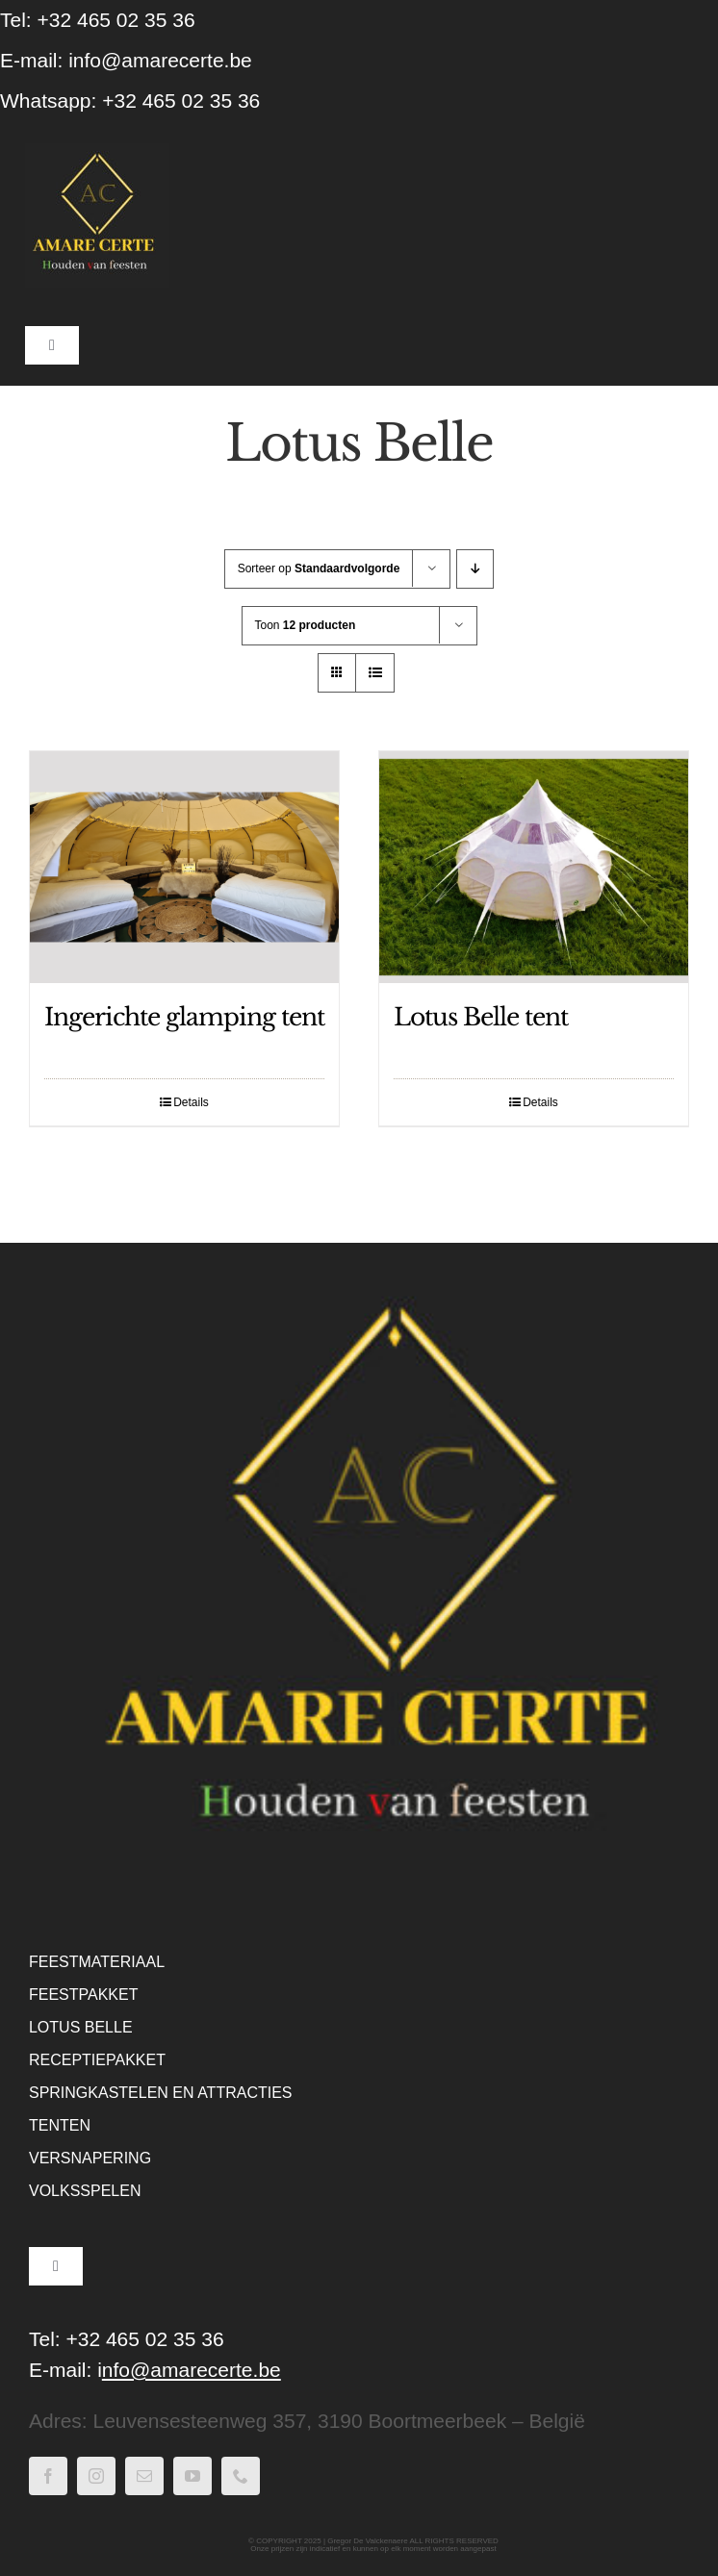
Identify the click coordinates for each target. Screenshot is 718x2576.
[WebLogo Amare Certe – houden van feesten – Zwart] (97, 153)
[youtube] (192, 2476)
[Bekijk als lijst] (375, 673)
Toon (305, 625)
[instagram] (96, 2476)
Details (191, 1102)
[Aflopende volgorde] (475, 569)
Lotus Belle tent (481, 1017)
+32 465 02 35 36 (181, 100)
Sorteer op (319, 568)
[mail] (144, 2476)
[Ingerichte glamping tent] (184, 867)
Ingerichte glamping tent (184, 1017)
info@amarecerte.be (160, 60)
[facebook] (48, 2476)
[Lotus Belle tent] (533, 867)
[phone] (240, 2476)
